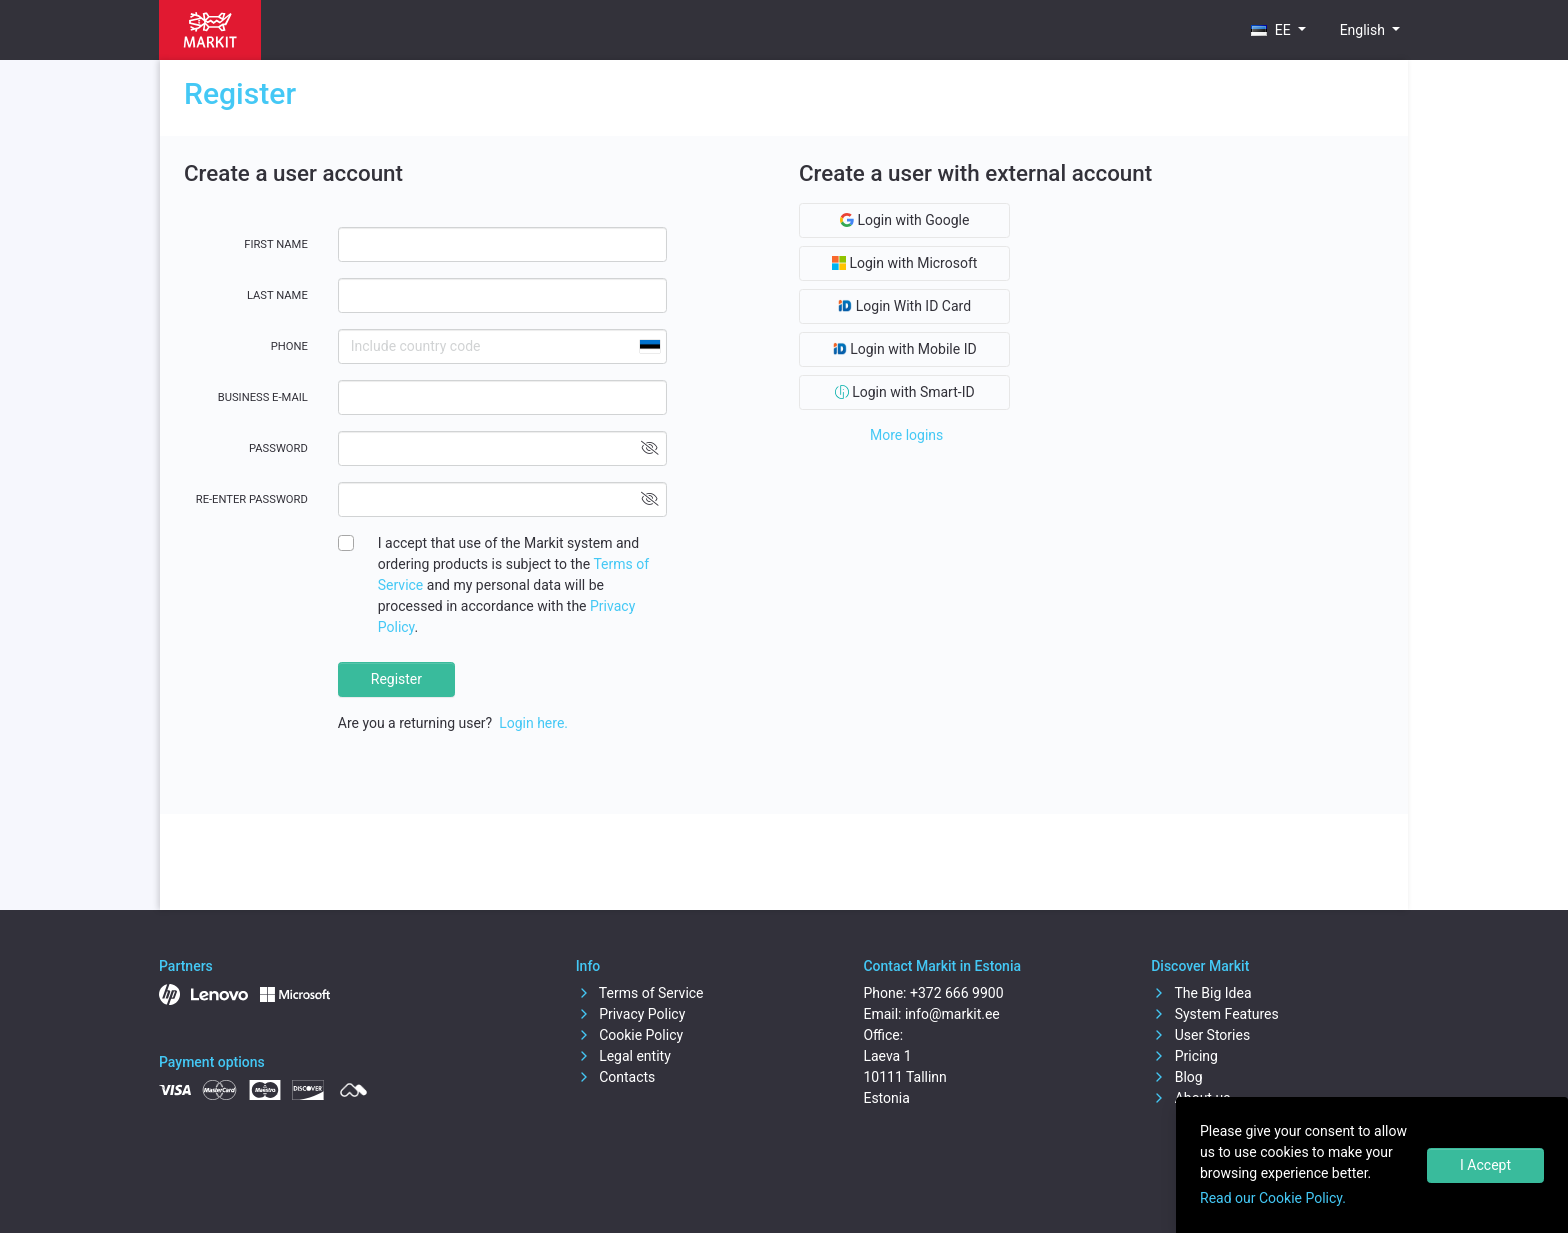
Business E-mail (263, 397)
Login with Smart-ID (905, 392)
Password (278, 448)
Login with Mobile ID (905, 349)
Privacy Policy (631, 1014)
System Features (1215, 1014)
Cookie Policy (629, 1035)
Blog (1176, 1077)
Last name (277, 295)
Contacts (616, 1077)
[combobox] (649, 346)
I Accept (1485, 1165)
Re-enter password (252, 499)
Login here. (533, 723)
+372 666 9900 (957, 993)
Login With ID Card (904, 306)
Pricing (1184, 1056)
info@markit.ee (952, 1014)
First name (276, 244)
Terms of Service (640, 993)
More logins (906, 435)
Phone (289, 346)
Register (396, 679)
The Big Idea (1201, 993)
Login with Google (904, 220)
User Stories (1200, 1035)
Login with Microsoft (904, 263)
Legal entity (623, 1056)
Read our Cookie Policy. (1273, 1198)
